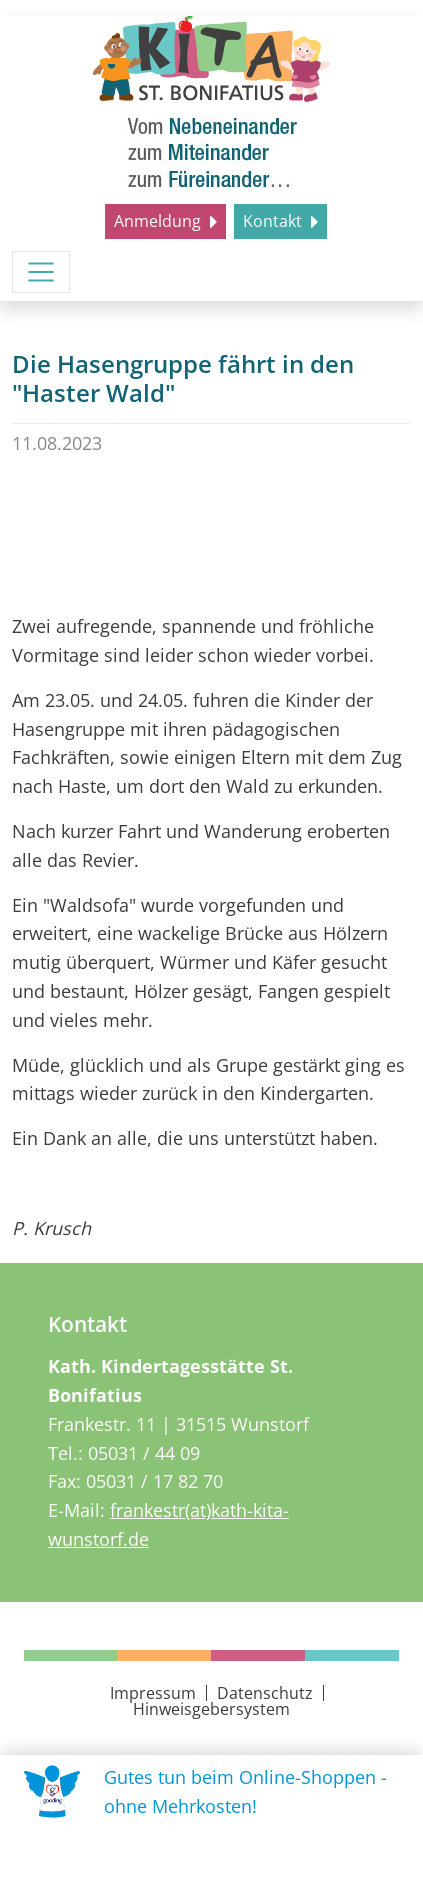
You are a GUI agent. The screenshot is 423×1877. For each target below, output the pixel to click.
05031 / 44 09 (144, 1453)
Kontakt (274, 221)
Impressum (153, 1693)
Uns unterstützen (216, 1848)
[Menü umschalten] (41, 272)
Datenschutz (265, 1693)
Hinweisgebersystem (211, 1709)
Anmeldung (159, 221)
